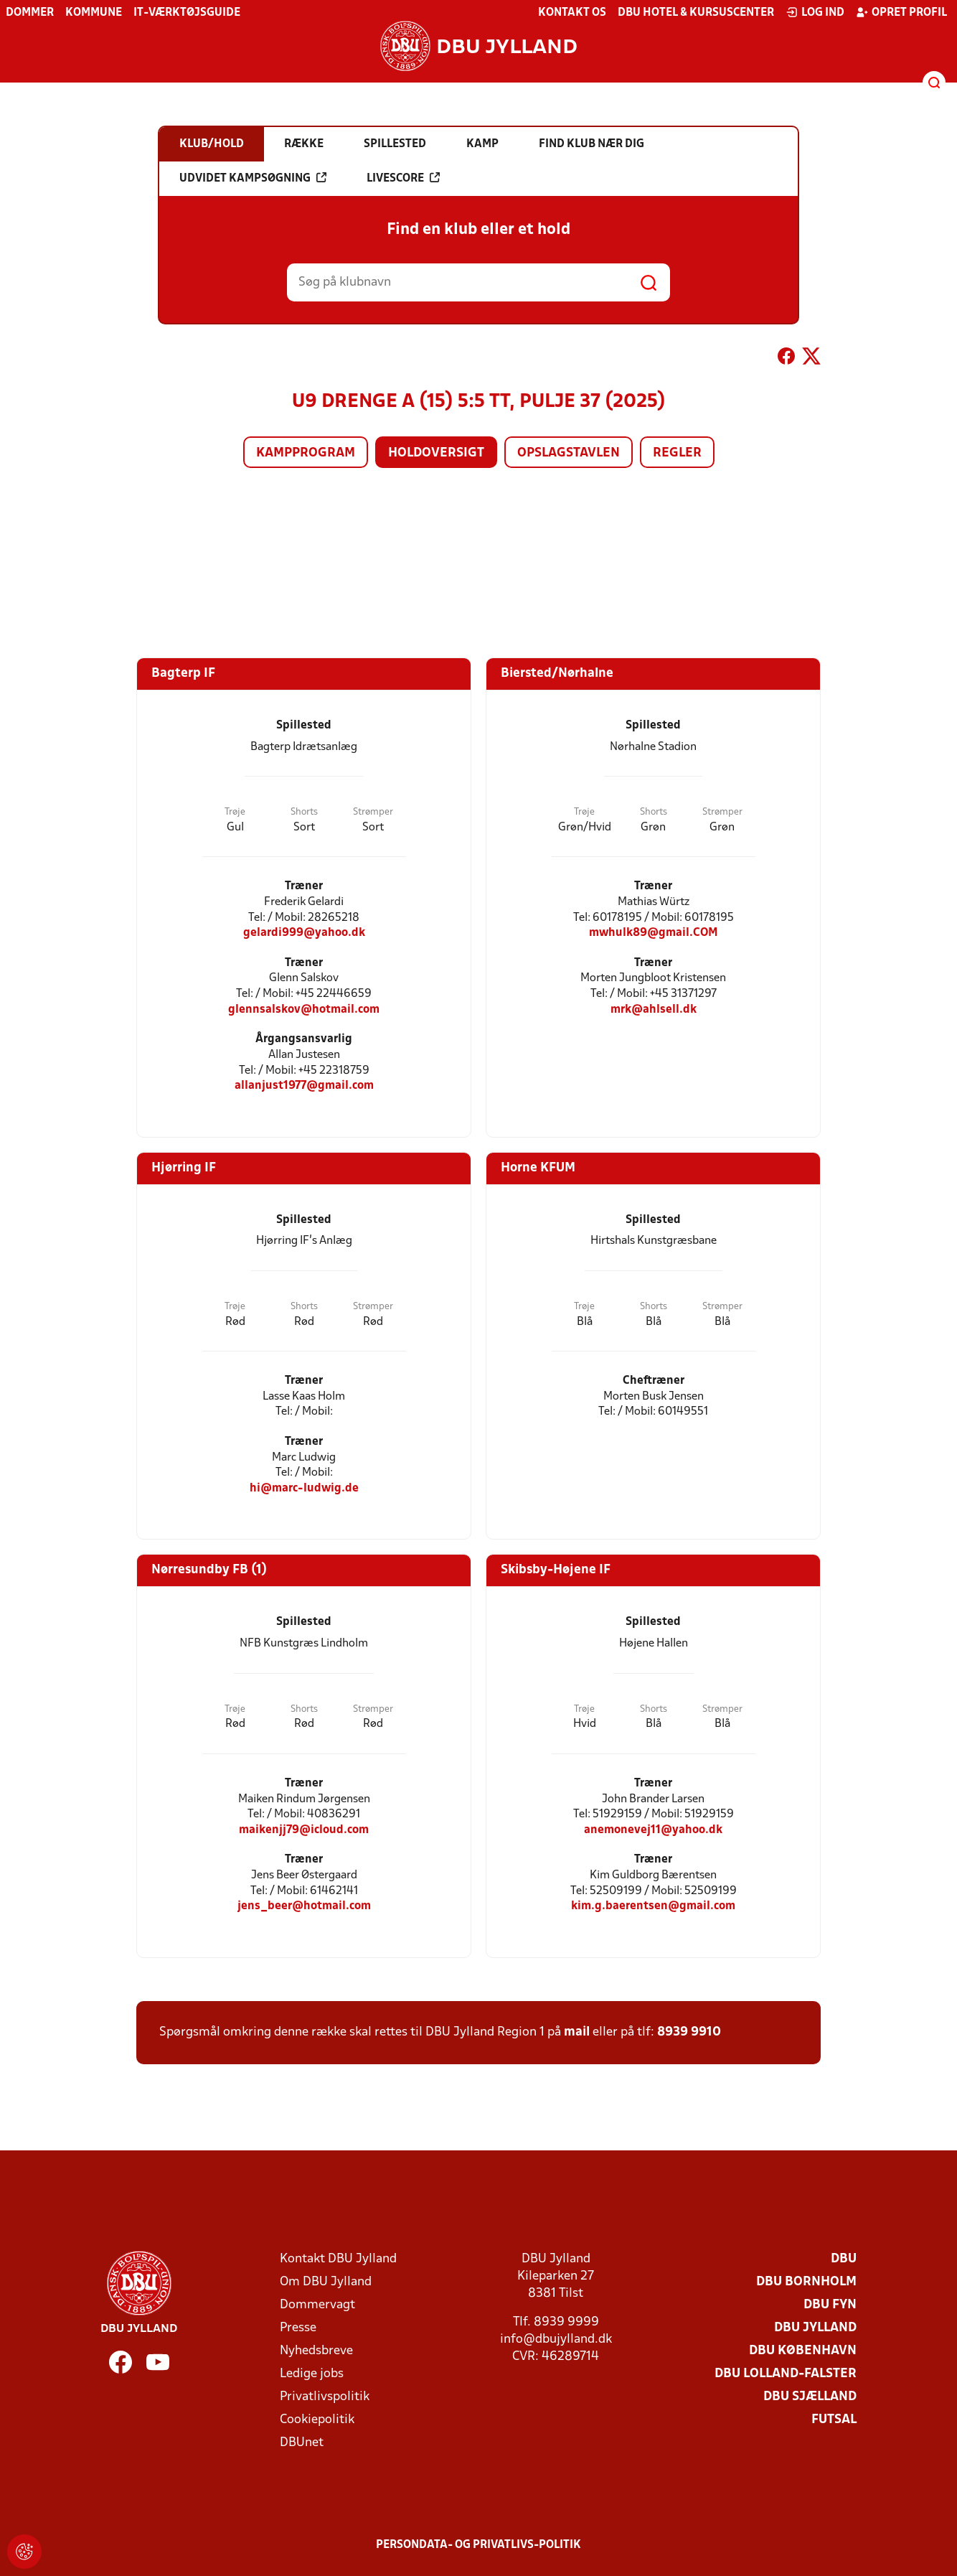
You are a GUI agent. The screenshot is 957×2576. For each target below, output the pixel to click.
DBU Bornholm (806, 2282)
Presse (298, 2328)
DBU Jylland (815, 2328)
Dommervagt (317, 2305)
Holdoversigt (436, 453)
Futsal (834, 2420)
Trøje (235, 812)
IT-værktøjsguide (186, 13)
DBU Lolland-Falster (786, 2374)
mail (577, 2032)
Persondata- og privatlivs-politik (478, 2545)
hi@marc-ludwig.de (304, 1488)
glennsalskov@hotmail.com (304, 1009)
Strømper (373, 812)
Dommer (30, 13)
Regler (677, 453)
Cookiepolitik (317, 2420)
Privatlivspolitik (324, 2397)
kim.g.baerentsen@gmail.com (653, 1906)
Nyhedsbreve (316, 2351)
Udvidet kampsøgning (252, 178)
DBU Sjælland (810, 2397)
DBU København (803, 2351)
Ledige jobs (312, 2374)
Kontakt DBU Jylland (338, 2259)
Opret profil (901, 12)
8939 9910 (689, 2032)
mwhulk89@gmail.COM (653, 932)
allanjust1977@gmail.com (304, 1085)
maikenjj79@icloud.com (304, 1830)
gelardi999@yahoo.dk (304, 932)
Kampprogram (305, 453)
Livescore (403, 178)
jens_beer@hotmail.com (304, 1906)
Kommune (93, 13)
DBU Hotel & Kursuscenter (696, 13)
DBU (844, 2259)
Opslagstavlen (568, 453)
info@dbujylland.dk (556, 2339)
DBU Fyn (830, 2305)
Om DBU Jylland (326, 2282)
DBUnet (302, 2443)
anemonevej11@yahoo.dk (653, 1830)
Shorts (304, 812)
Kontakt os (572, 13)
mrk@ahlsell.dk (653, 1009)
